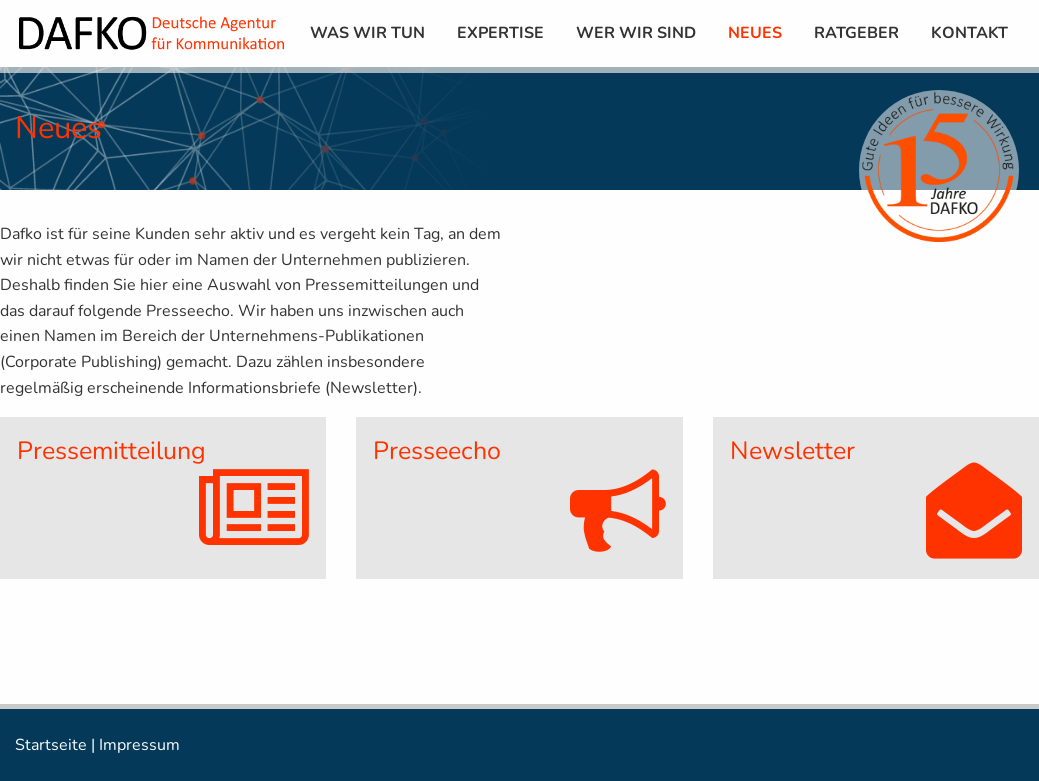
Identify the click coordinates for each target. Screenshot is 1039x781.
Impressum (139, 745)
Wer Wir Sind (636, 33)
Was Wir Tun (367, 33)
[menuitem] (367, 33)
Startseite (51, 745)
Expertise (500, 33)
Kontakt (969, 33)
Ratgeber (856, 33)
